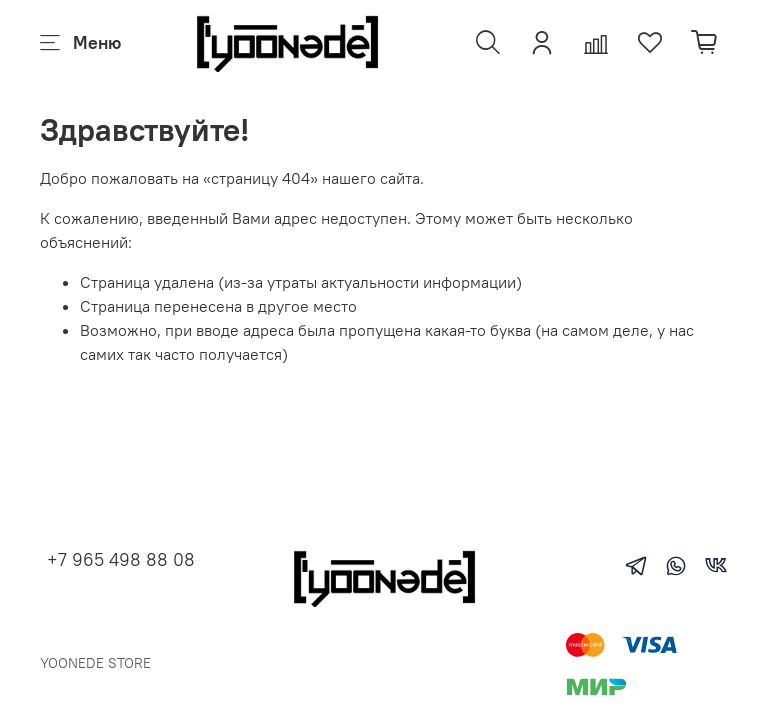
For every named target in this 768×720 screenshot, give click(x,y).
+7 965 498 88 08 (121, 559)
